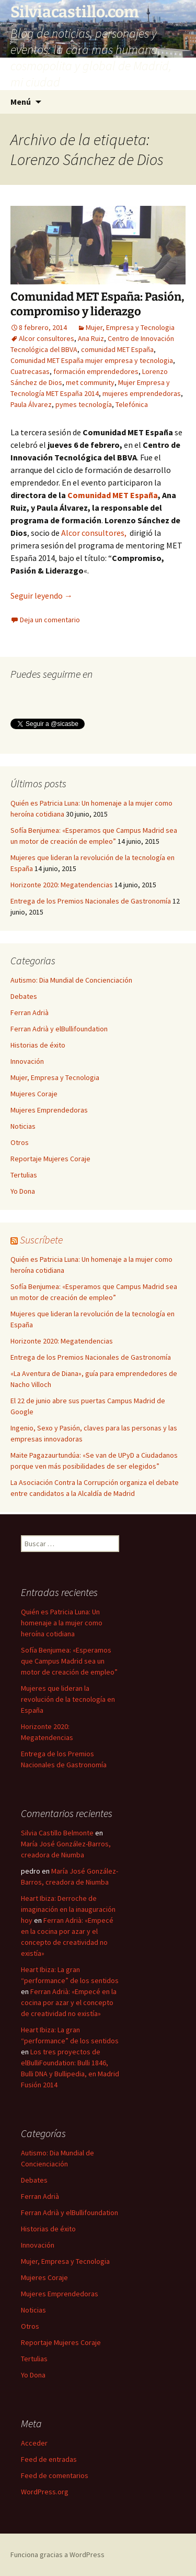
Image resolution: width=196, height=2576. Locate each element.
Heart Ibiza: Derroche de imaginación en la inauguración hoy (68, 1909)
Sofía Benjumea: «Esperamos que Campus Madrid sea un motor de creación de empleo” (69, 1661)
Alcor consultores (46, 338)
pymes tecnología (83, 404)
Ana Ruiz (91, 338)
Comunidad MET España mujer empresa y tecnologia (91, 360)
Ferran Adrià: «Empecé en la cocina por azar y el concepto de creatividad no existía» (69, 2002)
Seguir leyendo (41, 595)
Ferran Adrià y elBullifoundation (59, 1028)
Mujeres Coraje (33, 1093)
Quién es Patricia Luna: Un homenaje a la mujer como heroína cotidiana (61, 1622)
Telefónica (132, 404)
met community (90, 382)
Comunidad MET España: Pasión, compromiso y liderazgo (97, 304)
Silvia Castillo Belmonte (57, 1832)
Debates (23, 996)
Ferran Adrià (29, 1012)
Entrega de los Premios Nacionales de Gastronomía (90, 901)
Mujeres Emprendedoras (49, 1110)
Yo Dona (22, 1191)
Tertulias (23, 1175)
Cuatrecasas (30, 371)
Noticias (23, 1126)
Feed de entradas (49, 2459)
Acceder (34, 2443)
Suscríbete (41, 1239)
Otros (19, 1142)
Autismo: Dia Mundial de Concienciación (71, 980)
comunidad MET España (117, 349)
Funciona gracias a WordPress (57, 2554)
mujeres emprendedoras (141, 393)
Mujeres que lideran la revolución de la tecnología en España (68, 1699)
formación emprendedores (96, 371)
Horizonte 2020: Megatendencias (61, 884)
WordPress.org (44, 2491)
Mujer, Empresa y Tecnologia (130, 327)
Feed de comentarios (54, 2475)
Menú (20, 101)
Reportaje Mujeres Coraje (50, 1158)
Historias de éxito (37, 1045)
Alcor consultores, (93, 532)
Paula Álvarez (31, 404)
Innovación (27, 1061)
